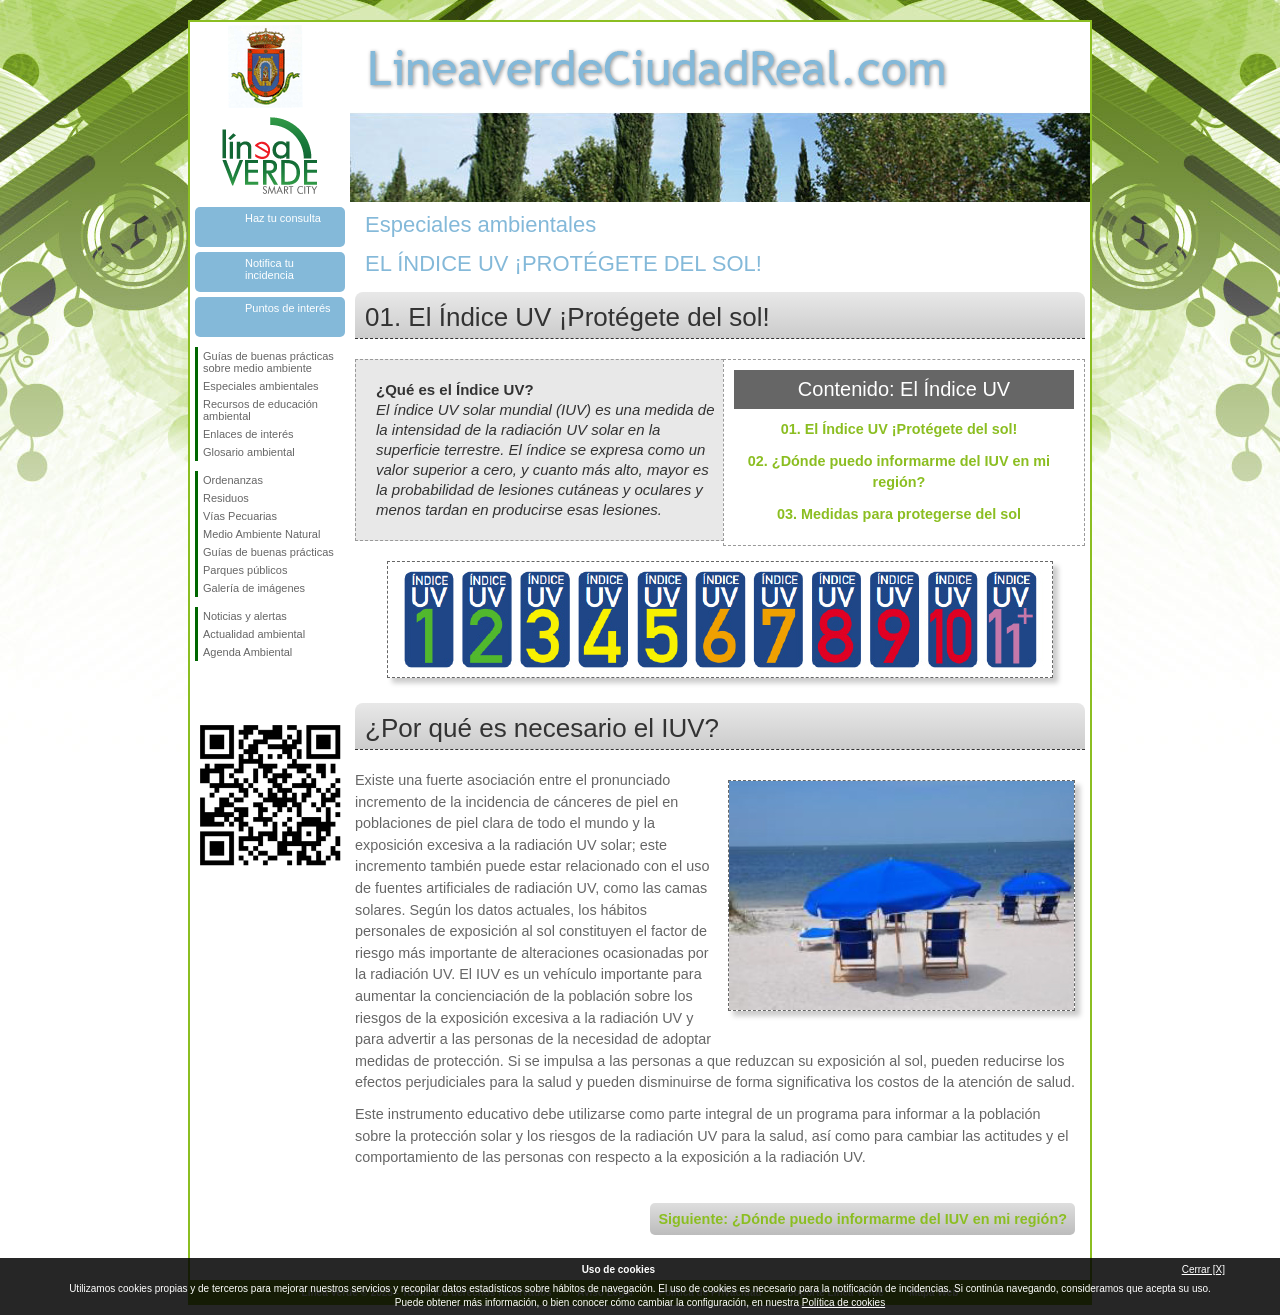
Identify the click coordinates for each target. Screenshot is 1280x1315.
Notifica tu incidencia (269, 269)
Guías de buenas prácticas (268, 552)
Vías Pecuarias (240, 516)
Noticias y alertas (245, 616)
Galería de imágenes (254, 588)
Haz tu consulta (283, 218)
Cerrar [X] (1203, 1269)
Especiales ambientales (261, 386)
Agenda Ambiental (247, 652)
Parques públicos (245, 570)
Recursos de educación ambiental (260, 410)
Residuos (226, 498)
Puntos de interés (288, 308)
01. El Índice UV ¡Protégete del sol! (899, 429)
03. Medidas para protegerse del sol (899, 514)
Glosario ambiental (249, 452)
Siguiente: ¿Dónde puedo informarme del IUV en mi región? (862, 1219)
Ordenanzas (233, 480)
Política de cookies (843, 1302)
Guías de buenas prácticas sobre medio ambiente (268, 362)
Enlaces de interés (248, 434)
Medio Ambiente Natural (261, 534)
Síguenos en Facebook (207, 693)
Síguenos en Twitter (240, 693)
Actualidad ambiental (254, 634)
